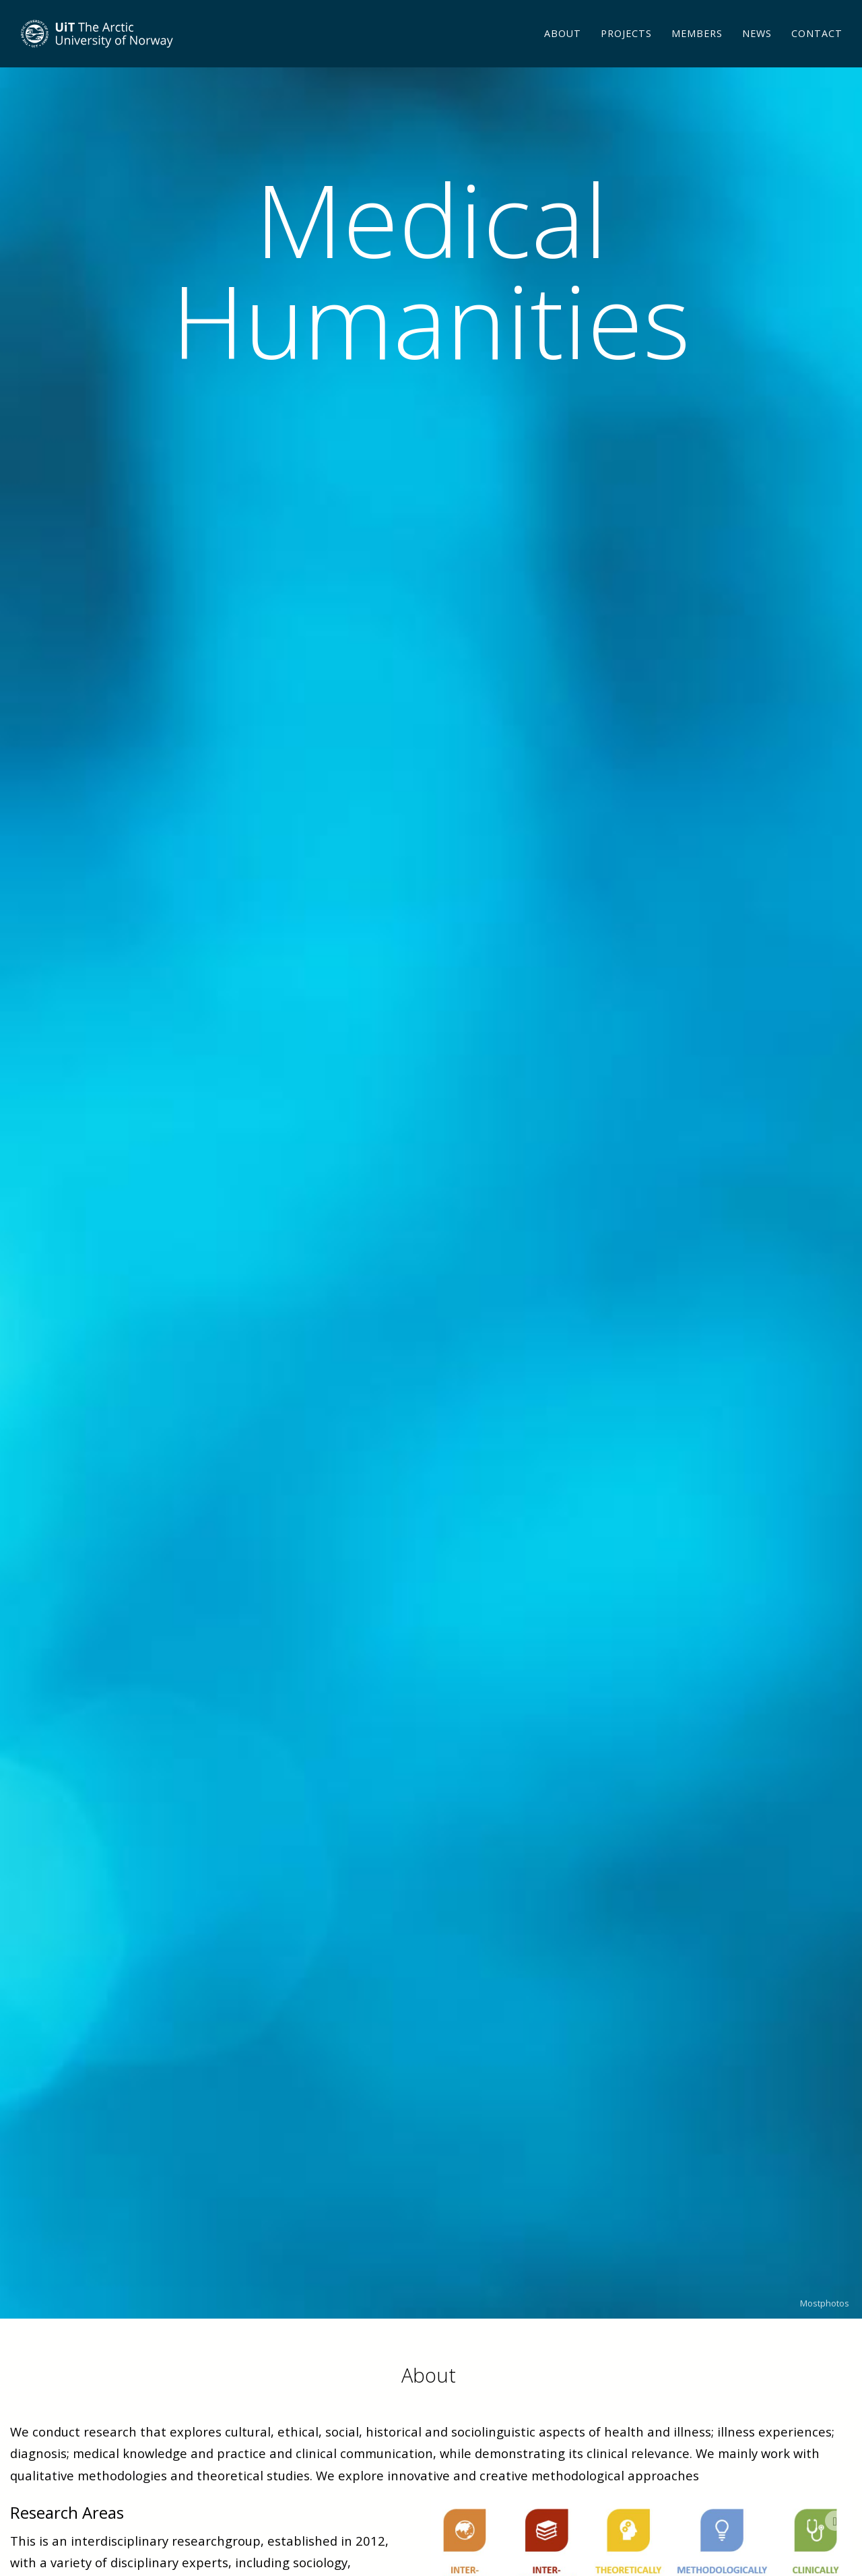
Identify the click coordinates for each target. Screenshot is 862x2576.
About (562, 50)
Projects (626, 50)
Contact (816, 50)
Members (697, 50)
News (757, 50)
